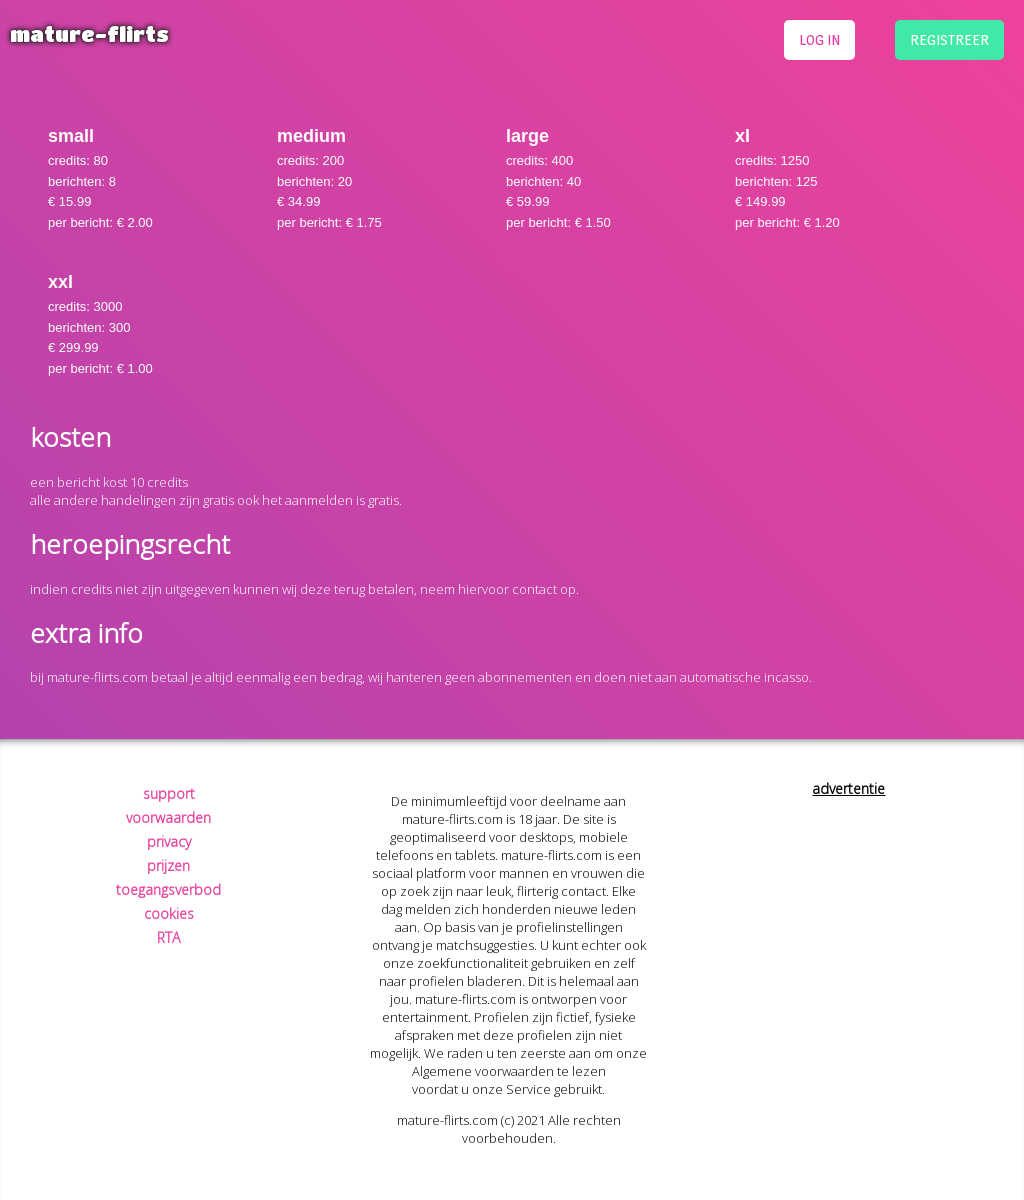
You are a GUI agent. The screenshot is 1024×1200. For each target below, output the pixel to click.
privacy (169, 841)
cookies (169, 913)
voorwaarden (168, 817)
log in (819, 39)
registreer (949, 39)
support (169, 793)
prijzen (168, 865)
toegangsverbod (168, 889)
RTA (168, 937)
